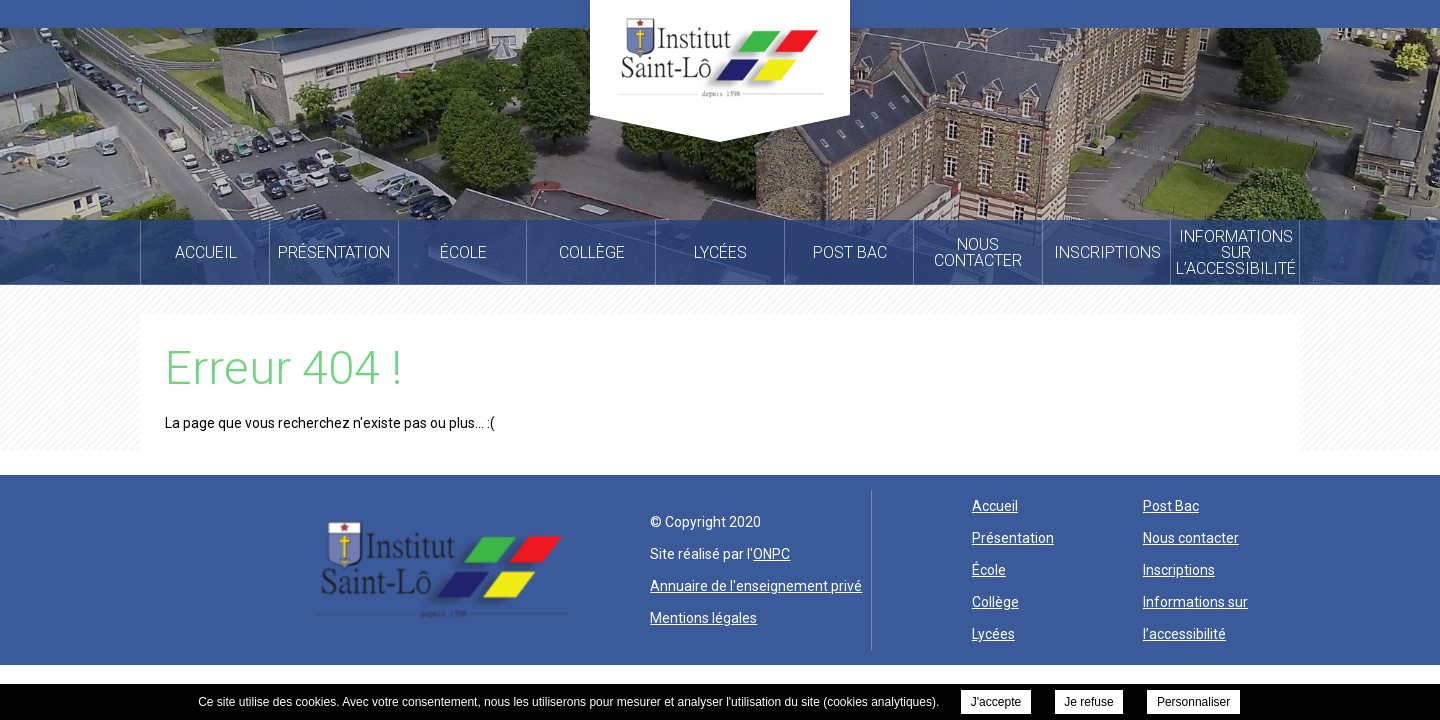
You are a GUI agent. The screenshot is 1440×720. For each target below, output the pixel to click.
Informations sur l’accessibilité (1195, 618)
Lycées (993, 634)
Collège (995, 602)
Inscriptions (1179, 570)
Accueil (995, 506)
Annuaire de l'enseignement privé (756, 586)
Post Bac (1171, 506)
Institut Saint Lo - (720, 57)
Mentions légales (703, 618)
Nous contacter (1191, 538)
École (989, 570)
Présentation (1013, 538)
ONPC (771, 554)
